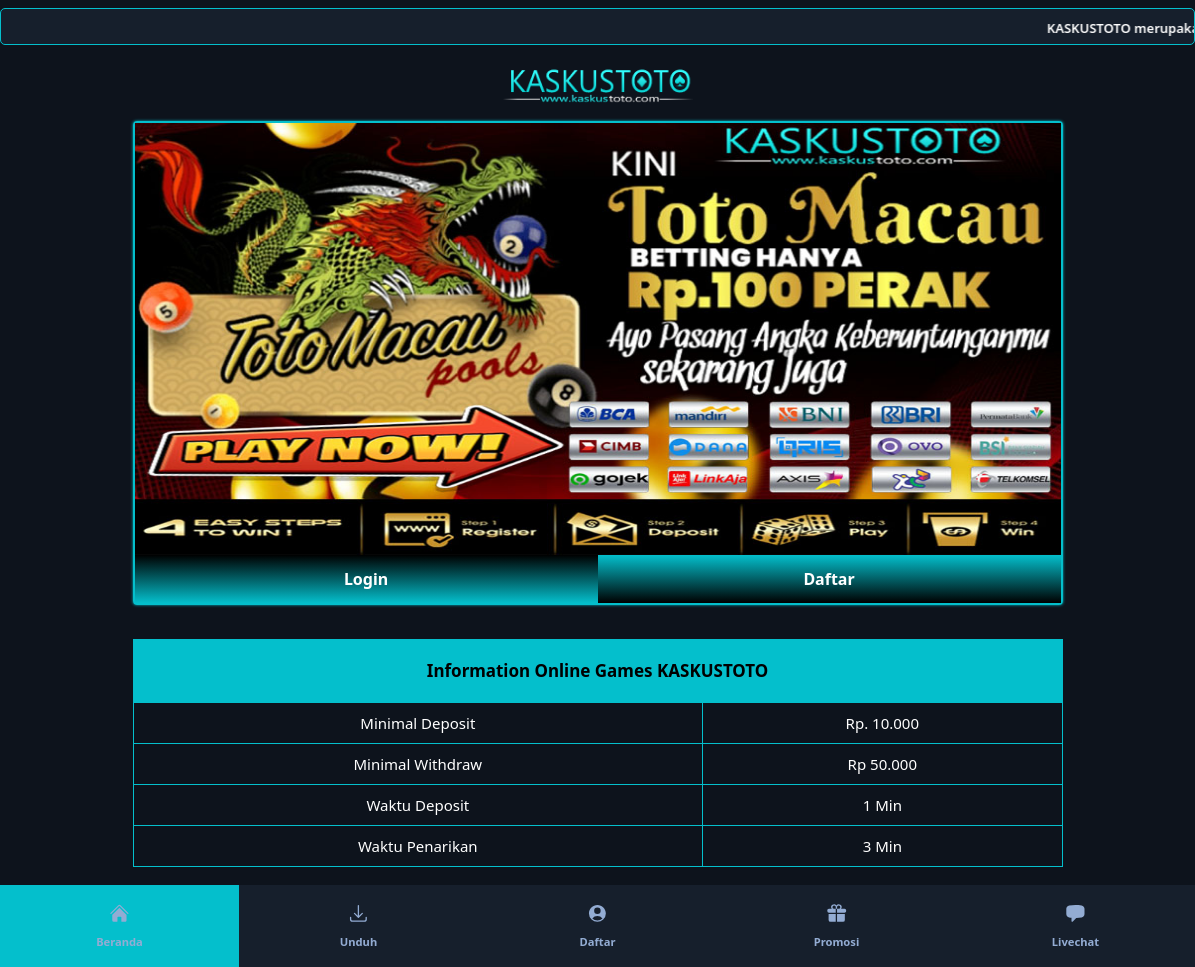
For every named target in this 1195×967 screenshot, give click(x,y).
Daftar (828, 579)
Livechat (1075, 926)
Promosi (837, 926)
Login (366, 579)
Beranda (119, 926)
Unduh (358, 926)
